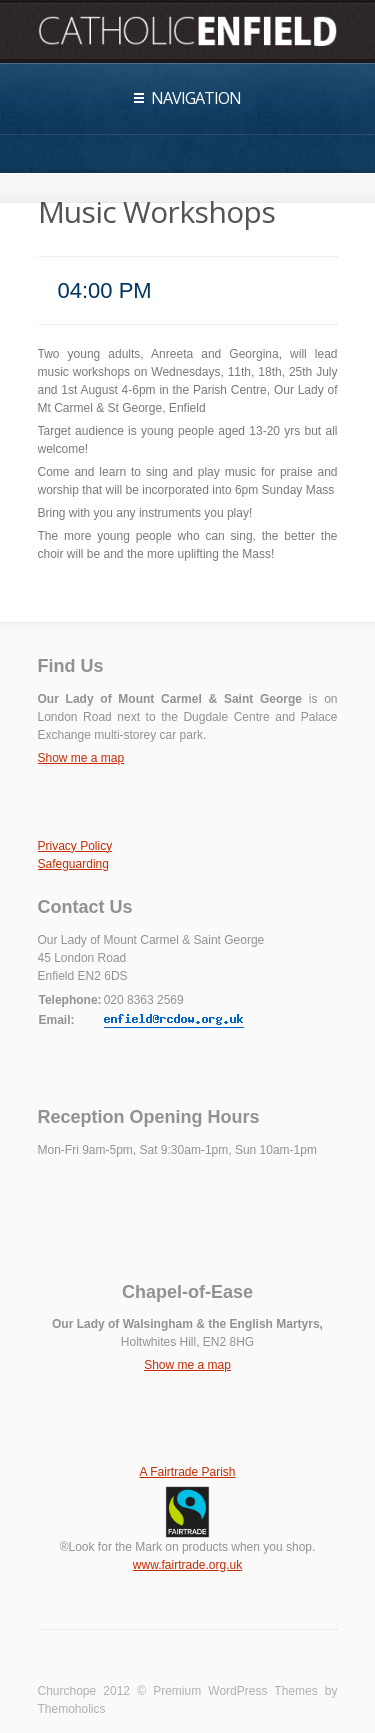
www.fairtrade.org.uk (187, 1565)
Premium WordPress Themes (235, 1691)
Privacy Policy (75, 846)
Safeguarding (73, 864)
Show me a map (81, 758)
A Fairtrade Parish (187, 1472)
